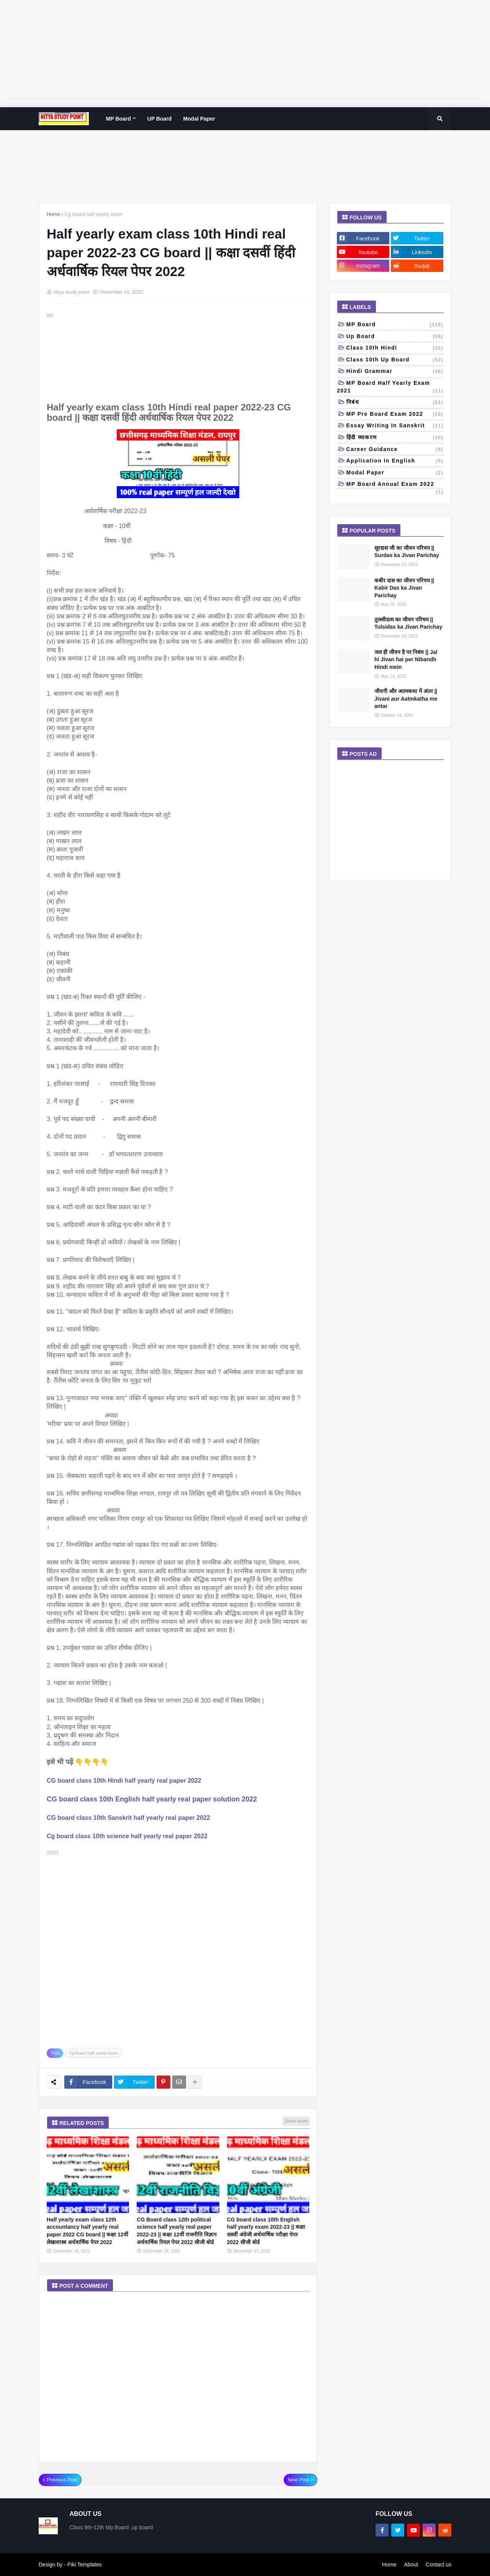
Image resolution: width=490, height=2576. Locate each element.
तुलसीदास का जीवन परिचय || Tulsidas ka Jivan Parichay (408, 623)
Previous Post (62, 2480)
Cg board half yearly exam (94, 214)
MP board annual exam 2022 (395, 485)
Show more (296, 2121)
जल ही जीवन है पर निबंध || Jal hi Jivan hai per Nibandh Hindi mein (406, 659)
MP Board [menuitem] (118, 119)
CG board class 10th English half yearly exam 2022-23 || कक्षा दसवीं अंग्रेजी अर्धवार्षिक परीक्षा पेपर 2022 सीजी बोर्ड (266, 2230)
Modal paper (395, 473)
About (411, 2564)
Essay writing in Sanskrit (395, 426)
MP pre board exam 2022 (395, 414)
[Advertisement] (229, 53)
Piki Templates (84, 2564)
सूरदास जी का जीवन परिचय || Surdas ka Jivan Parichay (406, 552)
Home (53, 214)
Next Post (298, 2480)
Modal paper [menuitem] (199, 119)
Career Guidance (395, 450)
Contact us (438, 2564)
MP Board (395, 325)
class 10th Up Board (395, 360)
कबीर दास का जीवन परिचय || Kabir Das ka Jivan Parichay (404, 587)
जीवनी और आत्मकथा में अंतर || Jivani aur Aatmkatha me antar (405, 698)
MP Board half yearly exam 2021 (390, 387)
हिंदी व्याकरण (395, 438)
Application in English (395, 461)
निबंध (395, 403)
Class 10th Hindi (395, 348)
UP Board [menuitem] (159, 119)
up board (395, 337)
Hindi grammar (395, 372)
